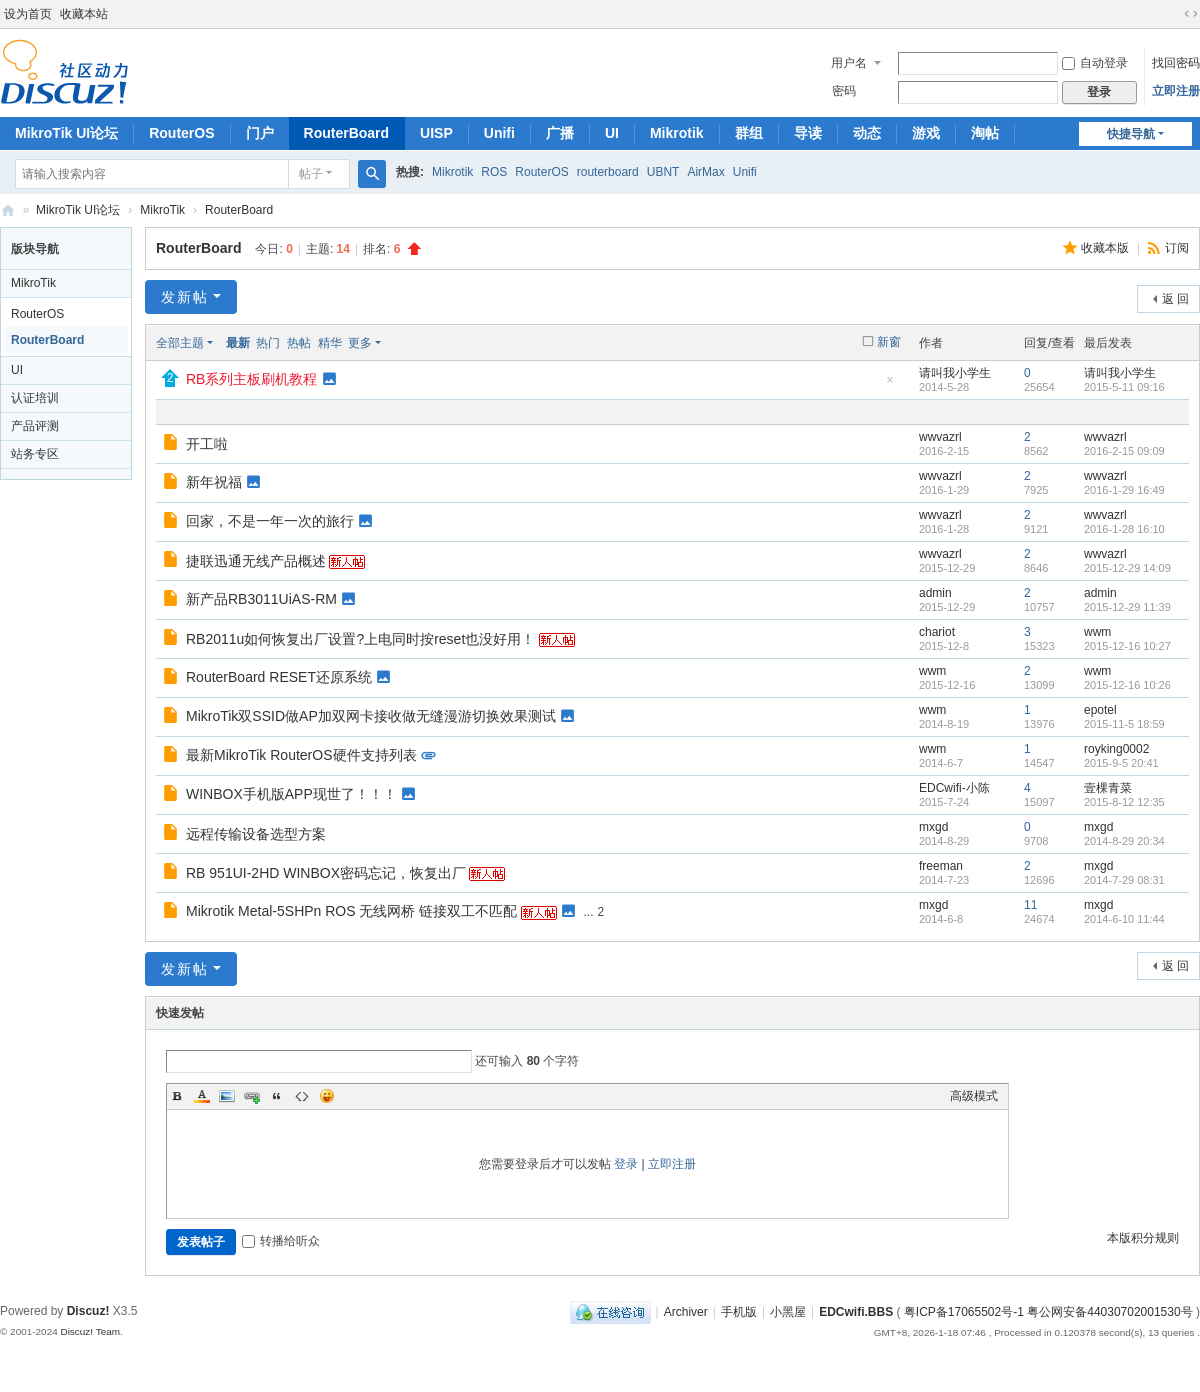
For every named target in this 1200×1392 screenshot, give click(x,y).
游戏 (926, 133)
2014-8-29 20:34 (1124, 841)
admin (935, 593)
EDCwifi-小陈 (954, 788)
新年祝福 (214, 482)
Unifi (499, 133)
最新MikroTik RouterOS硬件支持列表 (301, 755)
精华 (330, 343)
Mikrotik (677, 133)
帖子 (311, 174)
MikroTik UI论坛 (66, 133)
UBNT (663, 172)
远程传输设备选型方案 (256, 834)
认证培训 (35, 398)
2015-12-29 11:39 (1127, 607)
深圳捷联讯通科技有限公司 (8, 210)
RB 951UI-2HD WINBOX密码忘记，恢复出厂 (326, 873)
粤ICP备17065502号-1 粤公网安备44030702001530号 (1048, 1312)
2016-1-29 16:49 (1124, 490)
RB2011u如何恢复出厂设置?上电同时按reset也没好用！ (360, 639)
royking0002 (1116, 749)
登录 (626, 1164)
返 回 (1175, 299)
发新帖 (185, 297)
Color (202, 1096)
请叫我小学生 (955, 373)
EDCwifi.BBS (856, 1312)
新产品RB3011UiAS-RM (261, 599)
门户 (260, 133)
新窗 (889, 342)
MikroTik (162, 210)
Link (252, 1096)
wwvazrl (940, 437)
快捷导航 (1131, 134)
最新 (238, 343)
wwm (1097, 632)
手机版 (739, 1312)
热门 (268, 343)
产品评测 (35, 426)
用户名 (849, 63)
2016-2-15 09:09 (1124, 451)
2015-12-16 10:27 (1127, 646)
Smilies (327, 1096)
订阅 (1177, 248)
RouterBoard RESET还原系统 (279, 677)
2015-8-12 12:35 (1124, 802)
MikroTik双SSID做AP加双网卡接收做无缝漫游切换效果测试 (371, 716)
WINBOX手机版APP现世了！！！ (291, 794)
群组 (749, 133)
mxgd (933, 827)
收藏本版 (1106, 248)
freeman (941, 866)
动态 (867, 133)
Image (227, 1096)
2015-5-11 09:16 (1124, 387)
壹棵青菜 (1108, 788)
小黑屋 (788, 1312)
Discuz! (88, 1311)
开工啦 (207, 444)
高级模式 (974, 1096)
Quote (277, 1096)
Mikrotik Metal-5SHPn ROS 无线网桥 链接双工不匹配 (351, 911)
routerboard (608, 172)
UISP (436, 133)
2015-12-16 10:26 (1127, 685)
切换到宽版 (1191, 14)
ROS (494, 172)
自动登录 (1095, 63)
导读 (808, 133)
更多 (360, 343)
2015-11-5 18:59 (1124, 724)
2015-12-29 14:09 (1127, 568)
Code (302, 1096)
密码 (844, 91)
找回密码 (1176, 63)
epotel (1100, 710)
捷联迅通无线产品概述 (256, 561)
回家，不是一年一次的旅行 (270, 521)
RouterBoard (347, 133)
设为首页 (28, 14)
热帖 (299, 343)
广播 (560, 133)
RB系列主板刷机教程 (251, 379)
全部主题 (180, 343)
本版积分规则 (1143, 1238)
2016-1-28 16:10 (1124, 529)
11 (1030, 905)
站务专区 (35, 454)
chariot (937, 632)
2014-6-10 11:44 (1124, 919)
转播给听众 (281, 1241)
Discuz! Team (90, 1331)
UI (612, 133)
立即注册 (1176, 91)
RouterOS (181, 133)
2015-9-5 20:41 (1121, 763)
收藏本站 (84, 14)
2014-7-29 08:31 (1124, 880)
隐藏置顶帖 (890, 385)
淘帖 (985, 133)
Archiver (686, 1312)
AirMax (705, 172)
